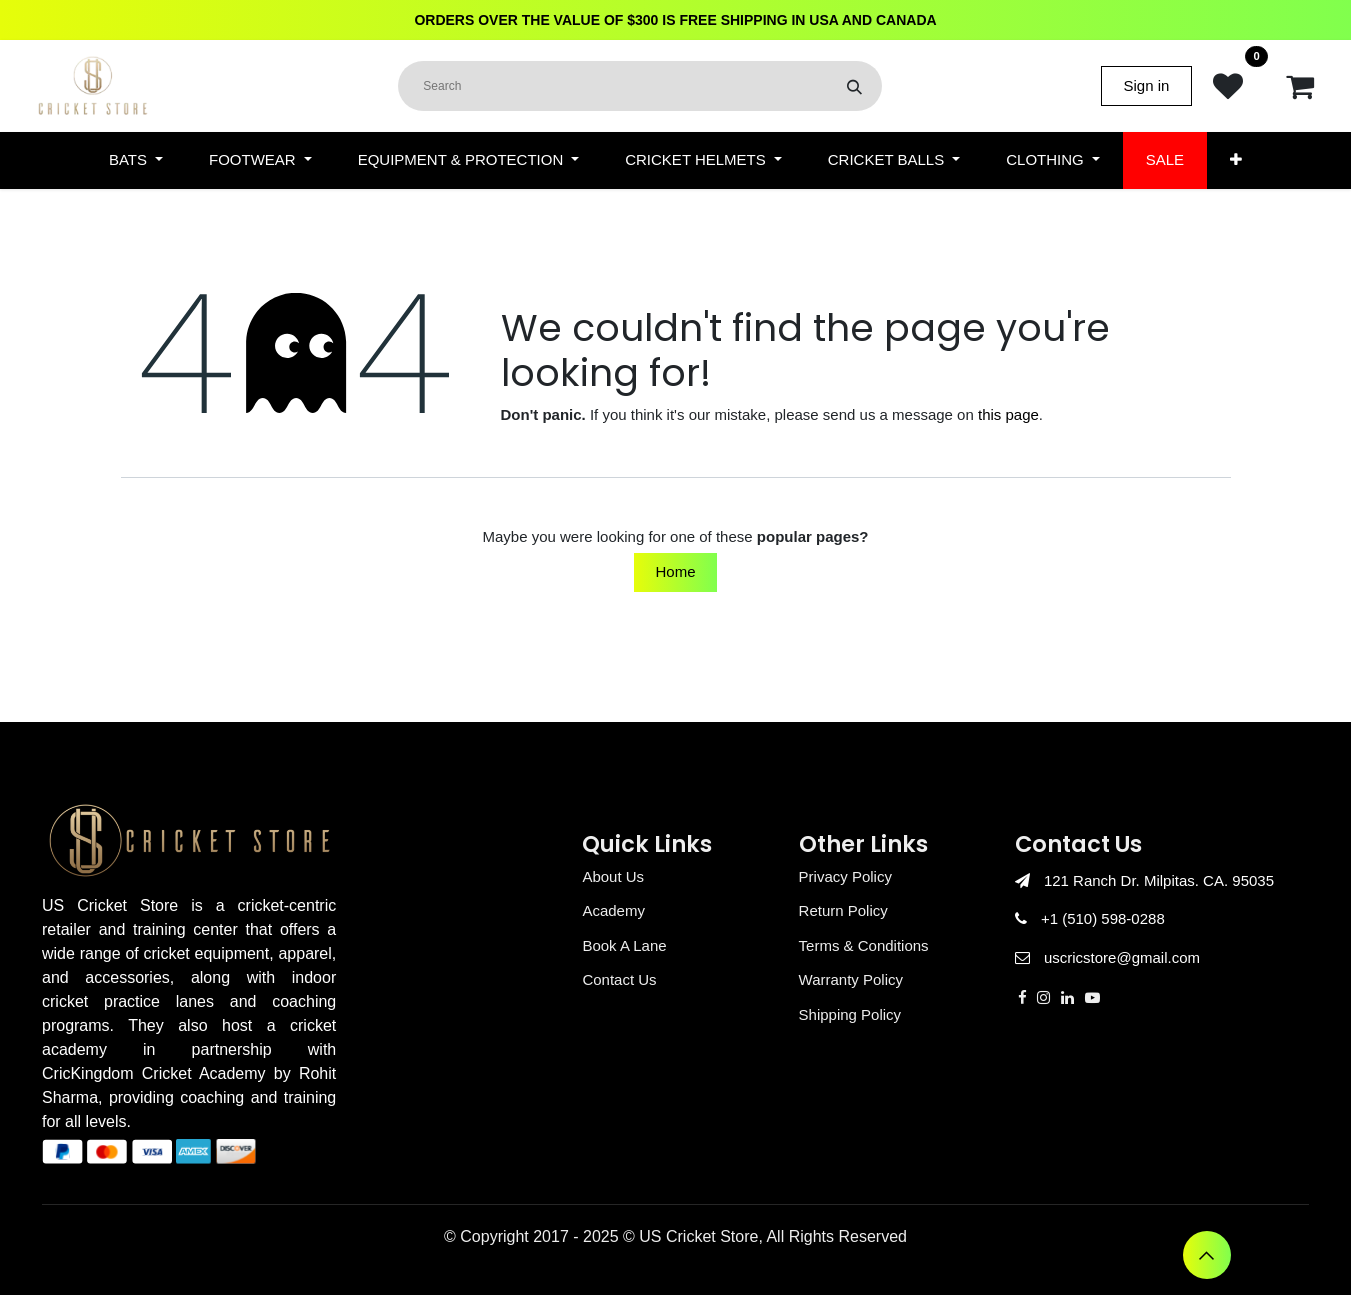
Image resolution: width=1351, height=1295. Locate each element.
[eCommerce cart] (1300, 86)
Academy (613, 910)
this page (1008, 414)
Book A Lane (624, 945)
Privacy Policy (845, 876)
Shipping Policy (850, 1014)
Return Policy (843, 910)
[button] (1207, 1255)
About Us (613, 876)
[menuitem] (136, 160)
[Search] (854, 86)
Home (675, 571)
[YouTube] (1092, 997)
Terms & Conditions (864, 945)
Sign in (1147, 85)
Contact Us (619, 979)
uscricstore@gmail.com (1122, 957)
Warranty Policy (851, 979)
